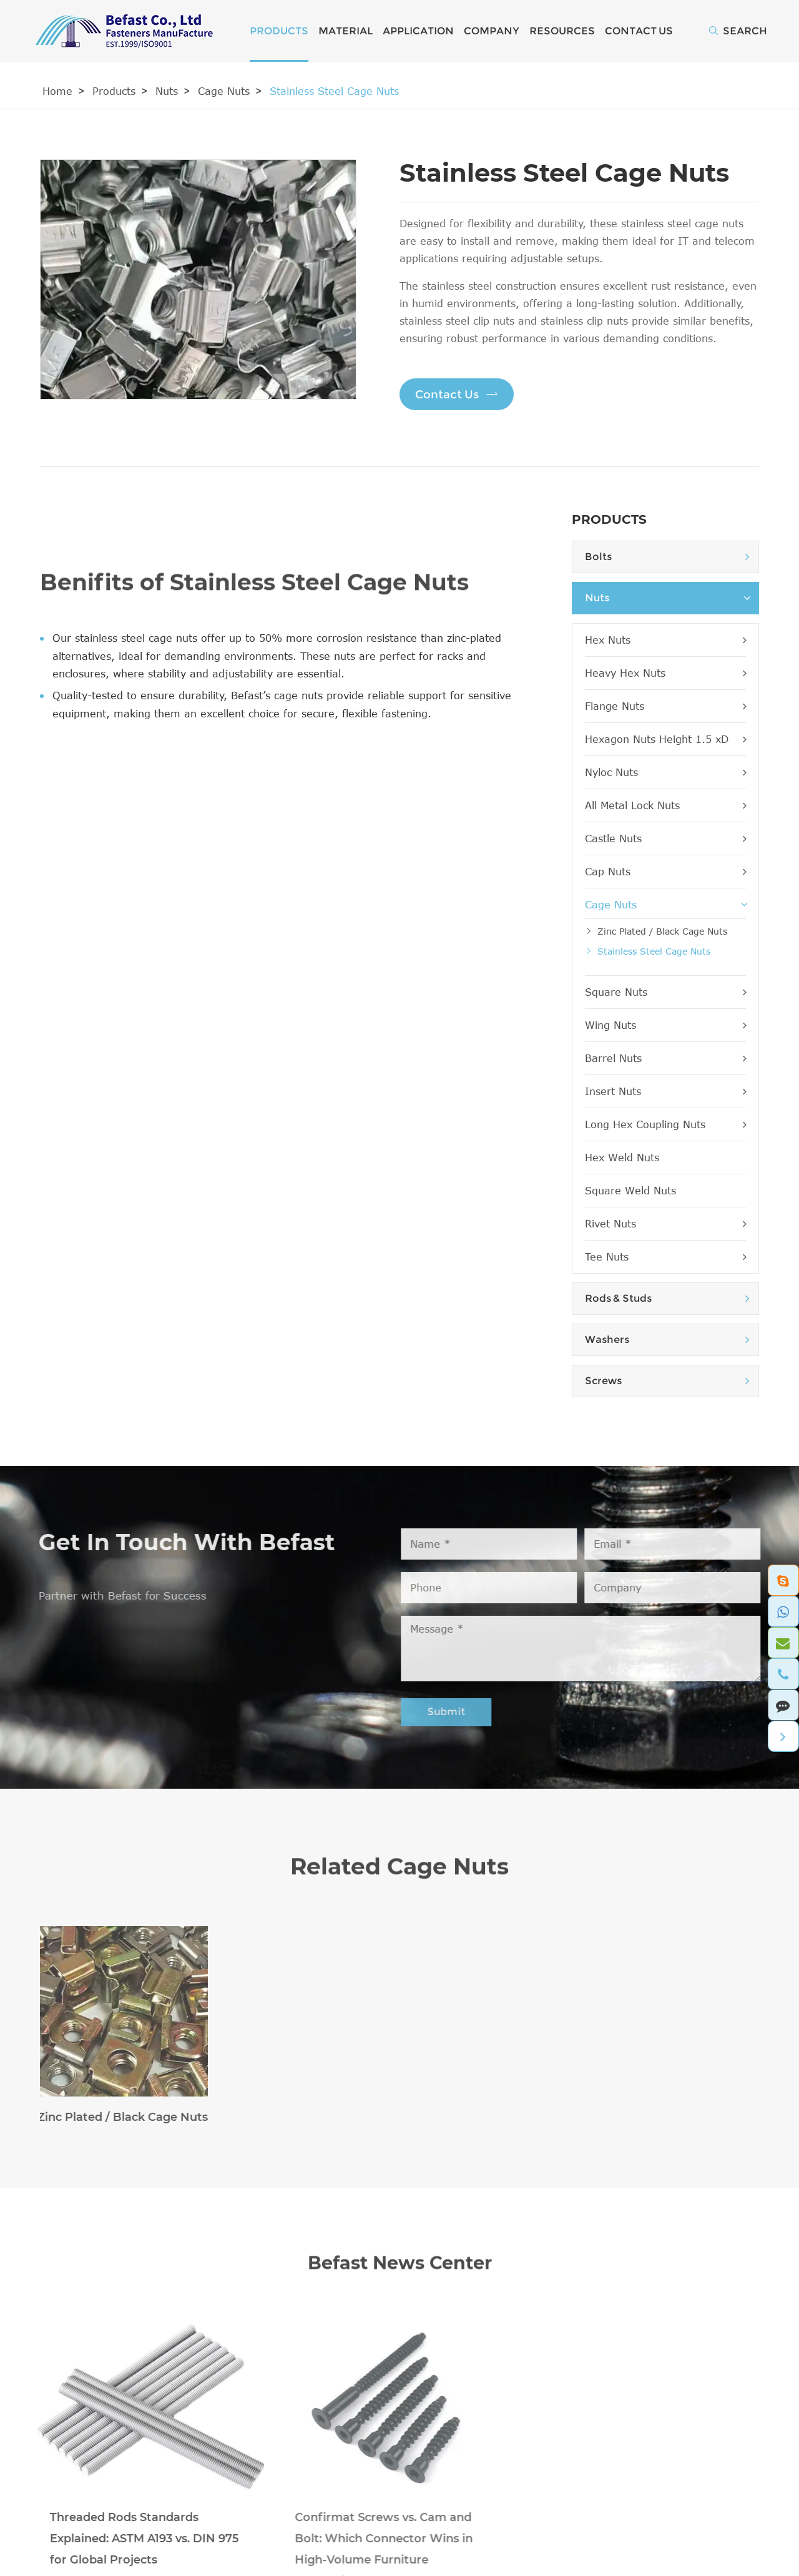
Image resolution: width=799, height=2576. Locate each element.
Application (418, 31)
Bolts (598, 557)
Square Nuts (665, 992)
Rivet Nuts (665, 1223)
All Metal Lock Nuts (665, 805)
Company (491, 31)
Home (57, 91)
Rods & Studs (618, 1298)
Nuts (166, 91)
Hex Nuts (665, 640)
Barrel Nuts (665, 1058)
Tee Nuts (665, 1257)
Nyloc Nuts (665, 772)
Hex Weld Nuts (622, 1157)
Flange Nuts (665, 706)
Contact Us (639, 31)
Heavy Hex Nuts (665, 673)
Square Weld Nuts (630, 1190)
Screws (603, 1381)
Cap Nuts (665, 871)
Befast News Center (399, 2273)
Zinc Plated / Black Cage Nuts (662, 931)
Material (345, 31)
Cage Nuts (224, 91)
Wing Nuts (665, 1025)
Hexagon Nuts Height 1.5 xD (665, 739)
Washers (607, 1339)
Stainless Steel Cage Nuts (334, 91)
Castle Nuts (665, 838)
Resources (562, 31)
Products (279, 31)
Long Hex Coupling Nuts (665, 1124)
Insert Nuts (665, 1091)
